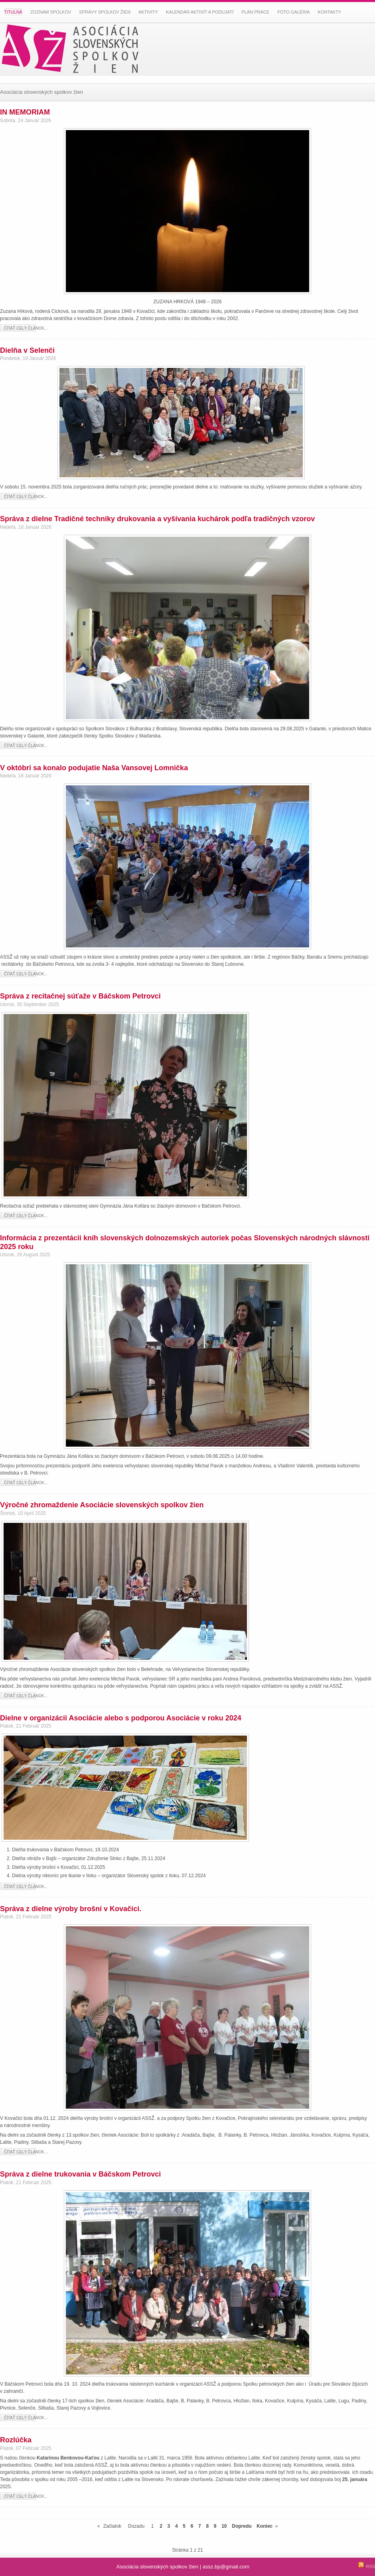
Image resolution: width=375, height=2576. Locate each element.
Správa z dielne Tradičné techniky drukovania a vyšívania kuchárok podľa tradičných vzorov (157, 519)
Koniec (264, 2526)
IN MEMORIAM (25, 112)
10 (224, 2526)
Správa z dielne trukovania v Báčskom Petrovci (80, 2174)
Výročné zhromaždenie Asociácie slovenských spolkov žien (102, 1505)
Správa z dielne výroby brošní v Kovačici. (70, 1909)
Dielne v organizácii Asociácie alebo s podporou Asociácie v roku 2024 (120, 1718)
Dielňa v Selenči (27, 350)
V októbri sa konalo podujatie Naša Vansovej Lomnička (94, 768)
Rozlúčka (16, 2440)
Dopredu (241, 2526)
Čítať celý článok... (25, 328)
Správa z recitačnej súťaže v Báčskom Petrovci (80, 996)
